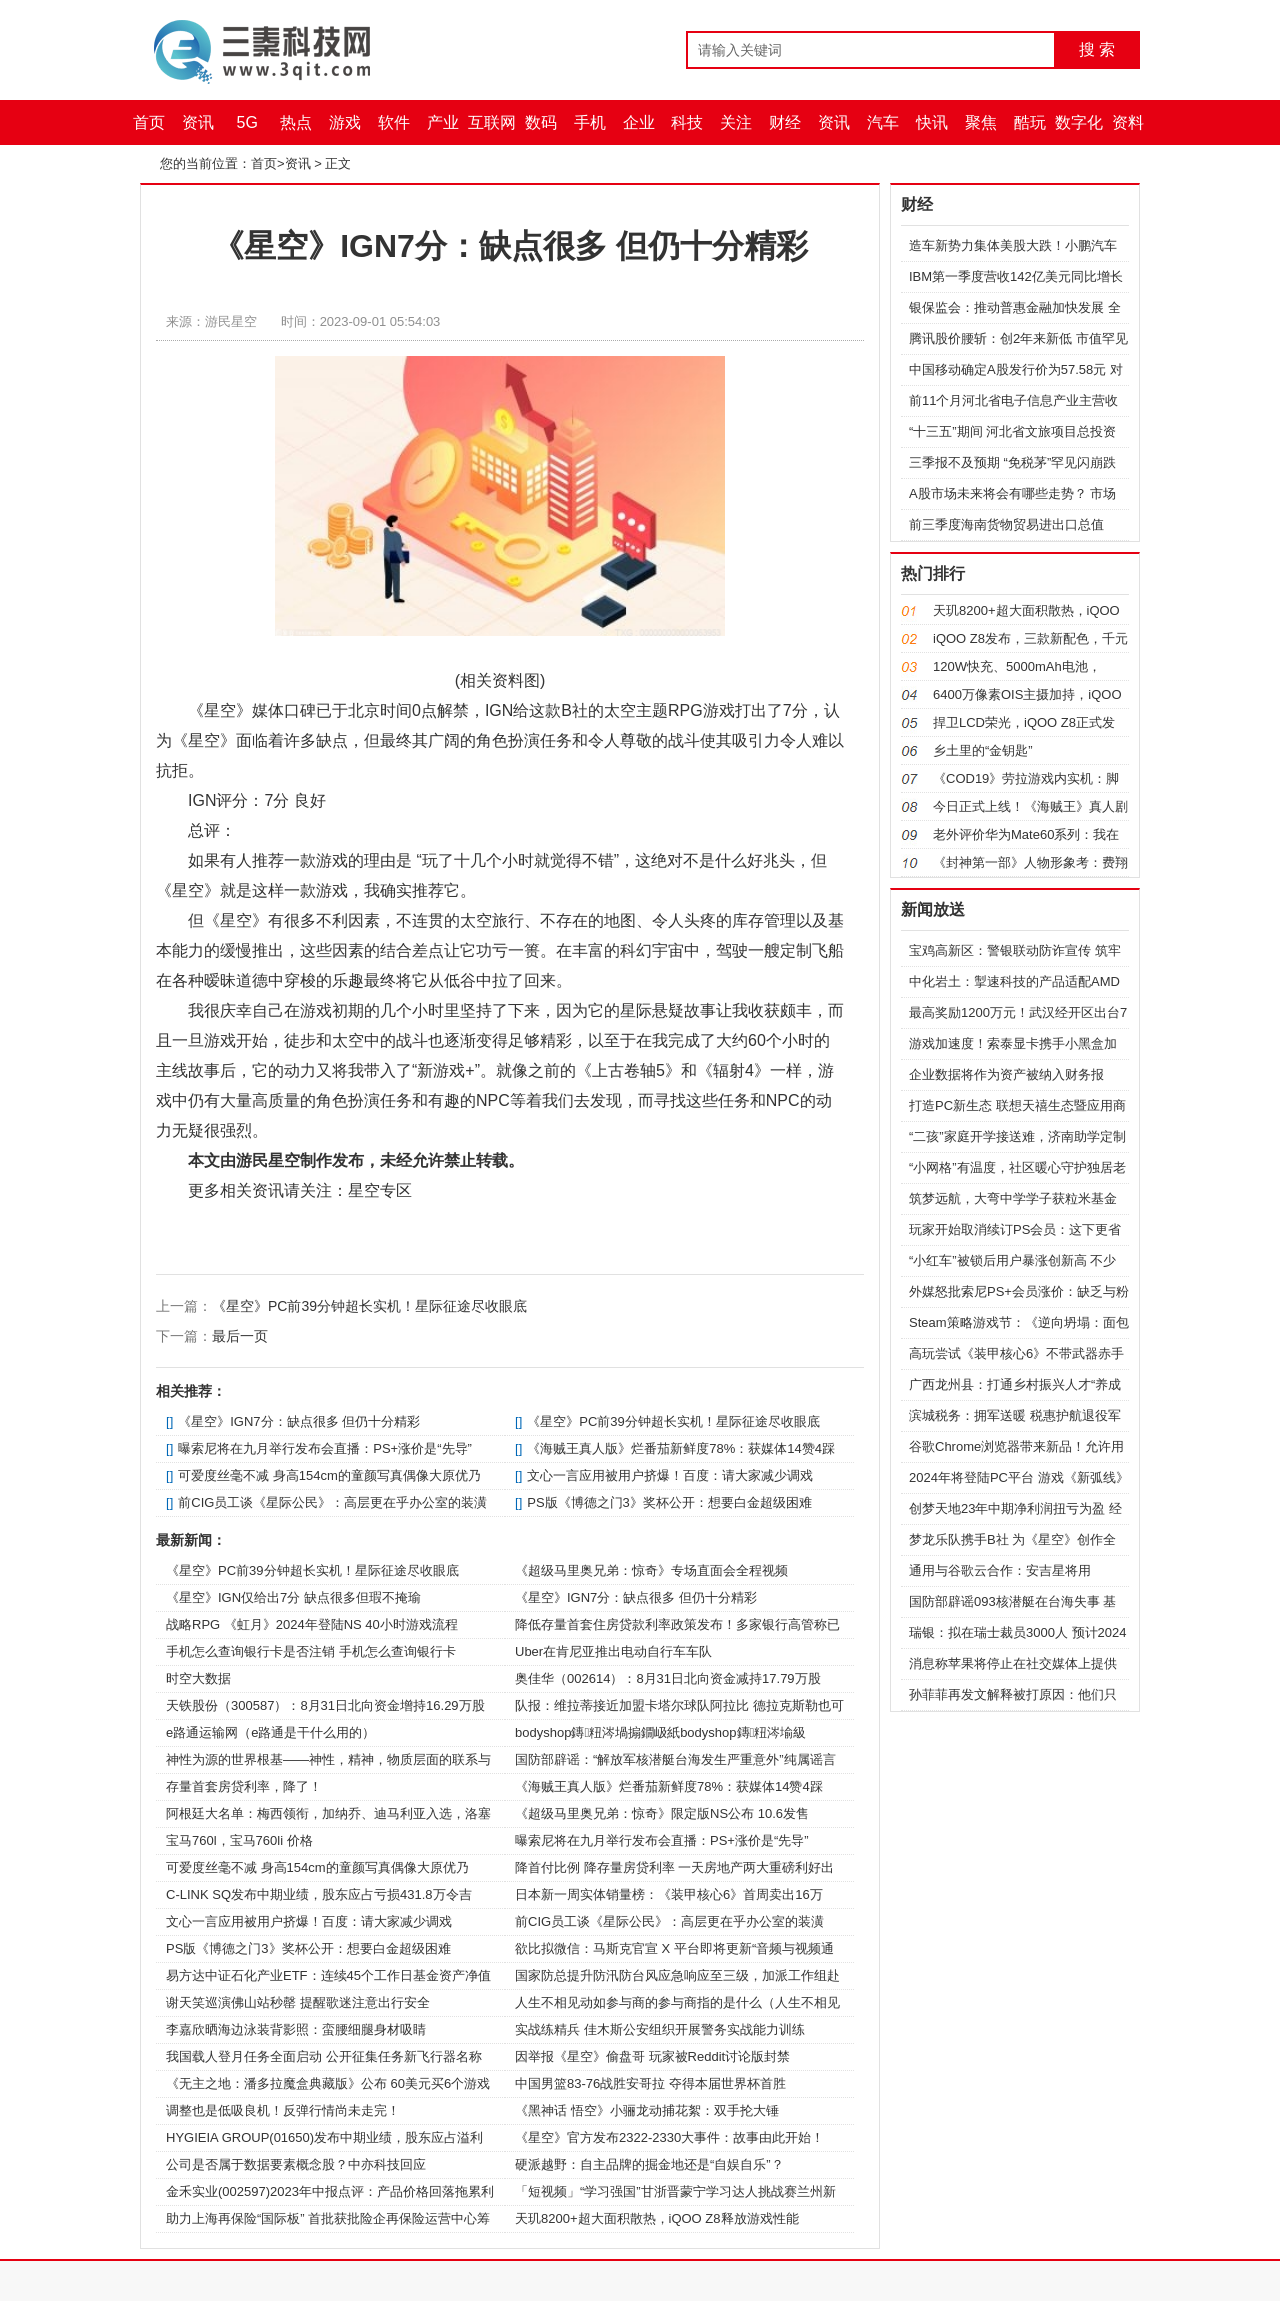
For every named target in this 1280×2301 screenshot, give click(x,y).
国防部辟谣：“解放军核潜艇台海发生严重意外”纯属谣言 (675, 1759)
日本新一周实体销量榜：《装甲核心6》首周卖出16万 (669, 1894)
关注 (736, 122)
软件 (394, 122)
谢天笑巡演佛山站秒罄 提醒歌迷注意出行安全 (298, 2002)
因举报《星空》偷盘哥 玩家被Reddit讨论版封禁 (652, 2056)
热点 (296, 122)
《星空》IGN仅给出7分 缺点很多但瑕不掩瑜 (293, 1597)
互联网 (492, 122)
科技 (687, 122)
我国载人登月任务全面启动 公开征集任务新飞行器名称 (324, 2056)
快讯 (932, 122)
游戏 (345, 122)
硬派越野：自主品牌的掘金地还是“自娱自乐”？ (649, 2164)
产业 (443, 122)
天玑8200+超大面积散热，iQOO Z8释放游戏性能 (657, 2218)
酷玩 (1030, 122)
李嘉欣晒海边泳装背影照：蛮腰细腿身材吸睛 (296, 2029)
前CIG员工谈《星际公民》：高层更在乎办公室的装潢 (332, 1502)
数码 (541, 122)
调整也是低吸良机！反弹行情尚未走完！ (283, 2110)
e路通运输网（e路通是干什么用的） (270, 1732)
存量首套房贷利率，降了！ (244, 1786)
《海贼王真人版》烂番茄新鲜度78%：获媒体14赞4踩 (681, 1448)
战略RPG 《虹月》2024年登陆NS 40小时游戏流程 (312, 1624)
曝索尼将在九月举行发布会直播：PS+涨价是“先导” (325, 1448)
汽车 (883, 122)
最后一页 (240, 1336)
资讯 (198, 122)
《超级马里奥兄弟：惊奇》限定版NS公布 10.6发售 (662, 1813)
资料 (1128, 122)
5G (247, 122)
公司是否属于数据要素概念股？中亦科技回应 (296, 2164)
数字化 (1079, 122)
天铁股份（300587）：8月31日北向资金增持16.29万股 (325, 1705)
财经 (785, 122)
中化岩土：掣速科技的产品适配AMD (1014, 981)
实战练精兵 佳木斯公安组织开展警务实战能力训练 (660, 2029)
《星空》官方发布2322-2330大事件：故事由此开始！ (669, 2137)
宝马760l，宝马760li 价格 (239, 1840)
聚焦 (981, 122)
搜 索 (1097, 49)
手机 (590, 122)
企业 (639, 122)
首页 (149, 122)
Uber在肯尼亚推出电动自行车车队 (613, 1651)
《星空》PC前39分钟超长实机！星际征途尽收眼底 (369, 1306)
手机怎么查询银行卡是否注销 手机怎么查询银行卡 (311, 1651)
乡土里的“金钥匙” (983, 750)
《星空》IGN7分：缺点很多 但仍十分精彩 (299, 1421)
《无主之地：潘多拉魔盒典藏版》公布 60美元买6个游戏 (328, 2083)
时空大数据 (198, 1678)
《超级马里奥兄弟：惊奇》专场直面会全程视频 (651, 1570)
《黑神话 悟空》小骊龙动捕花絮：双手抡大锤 (647, 2110)
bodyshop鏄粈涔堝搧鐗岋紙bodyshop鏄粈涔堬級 (660, 1732)
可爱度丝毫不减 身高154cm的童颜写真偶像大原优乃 (329, 1475)
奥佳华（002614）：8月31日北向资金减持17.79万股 (668, 1678)
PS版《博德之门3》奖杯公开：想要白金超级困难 (669, 1502)
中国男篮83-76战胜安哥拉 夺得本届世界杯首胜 (650, 2083)
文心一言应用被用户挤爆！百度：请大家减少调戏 (670, 1475)
